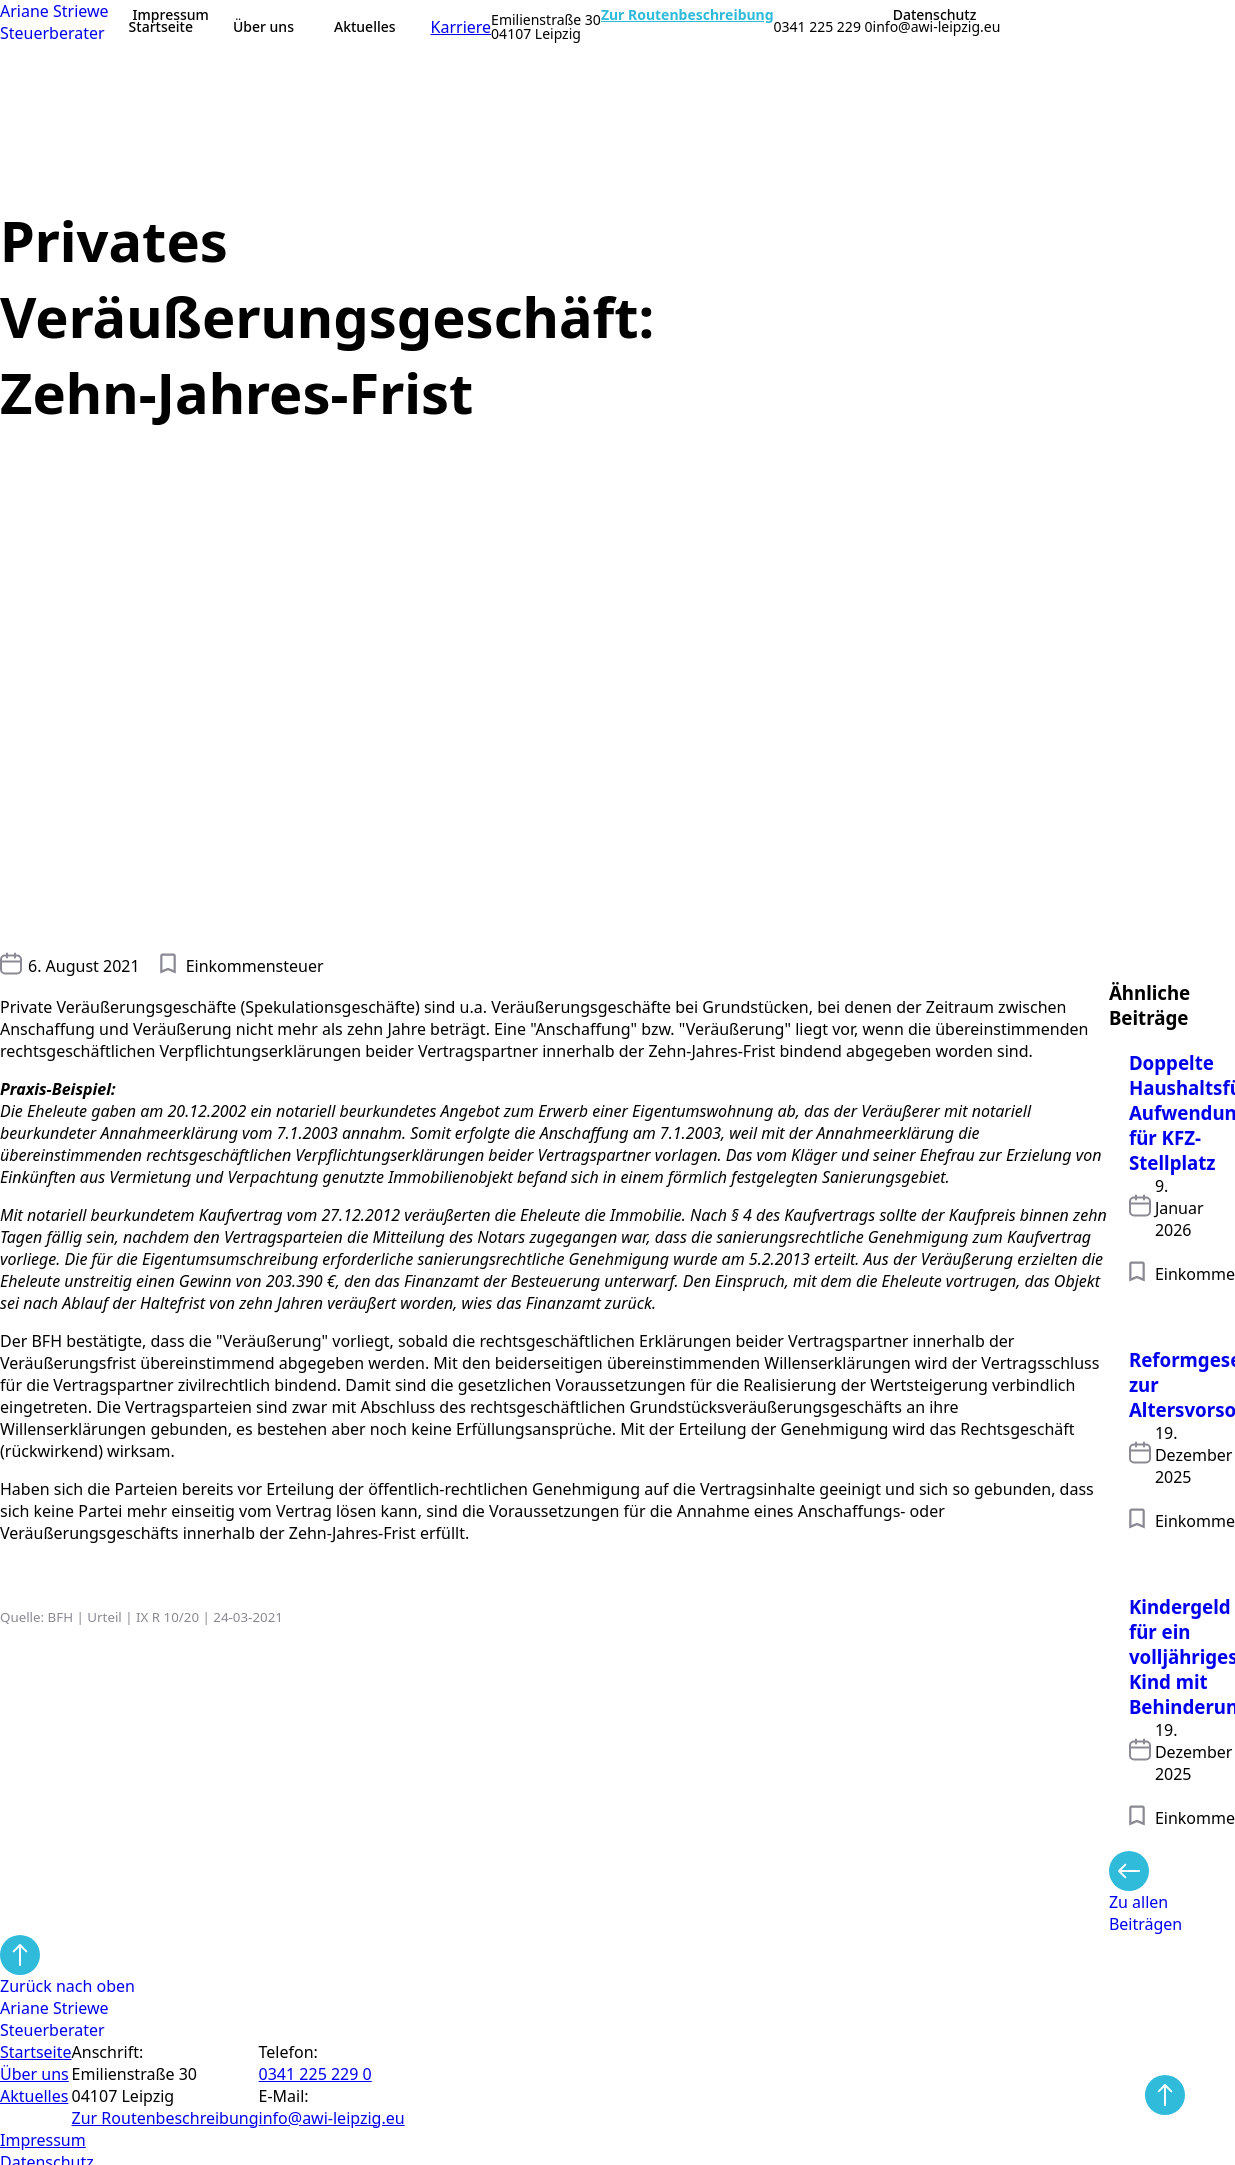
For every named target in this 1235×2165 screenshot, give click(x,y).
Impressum (171, 15)
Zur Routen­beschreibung (165, 2118)
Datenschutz (935, 15)
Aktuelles (365, 26)
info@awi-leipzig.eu (937, 27)
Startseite (161, 26)
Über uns (263, 26)
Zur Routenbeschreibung (687, 15)
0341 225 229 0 (823, 27)
